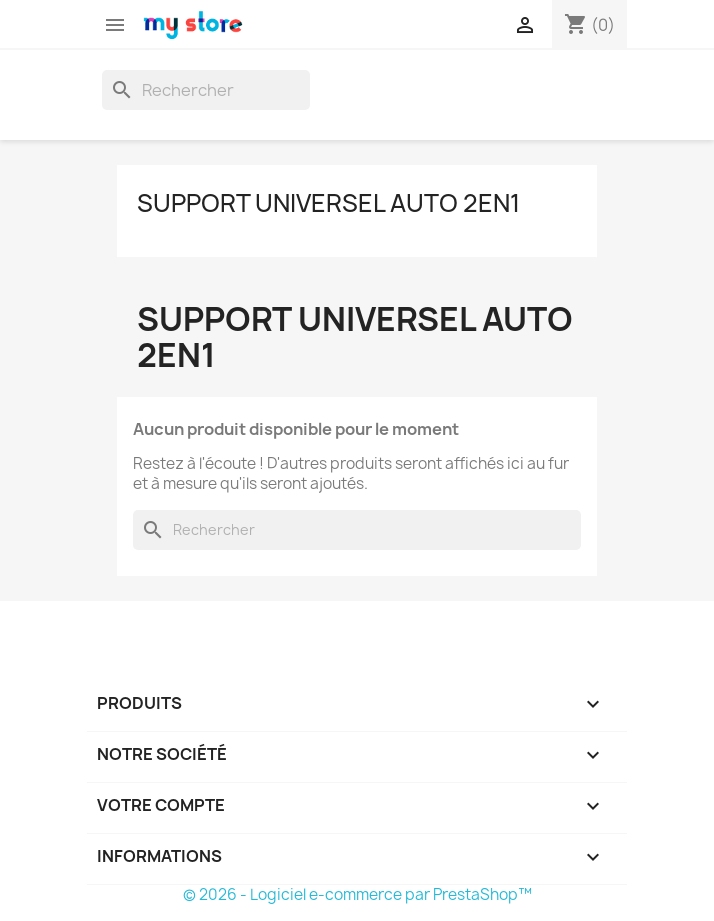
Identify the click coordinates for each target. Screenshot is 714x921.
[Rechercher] (206, 90)
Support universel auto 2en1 (328, 203)
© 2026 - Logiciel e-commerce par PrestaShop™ (357, 894)
